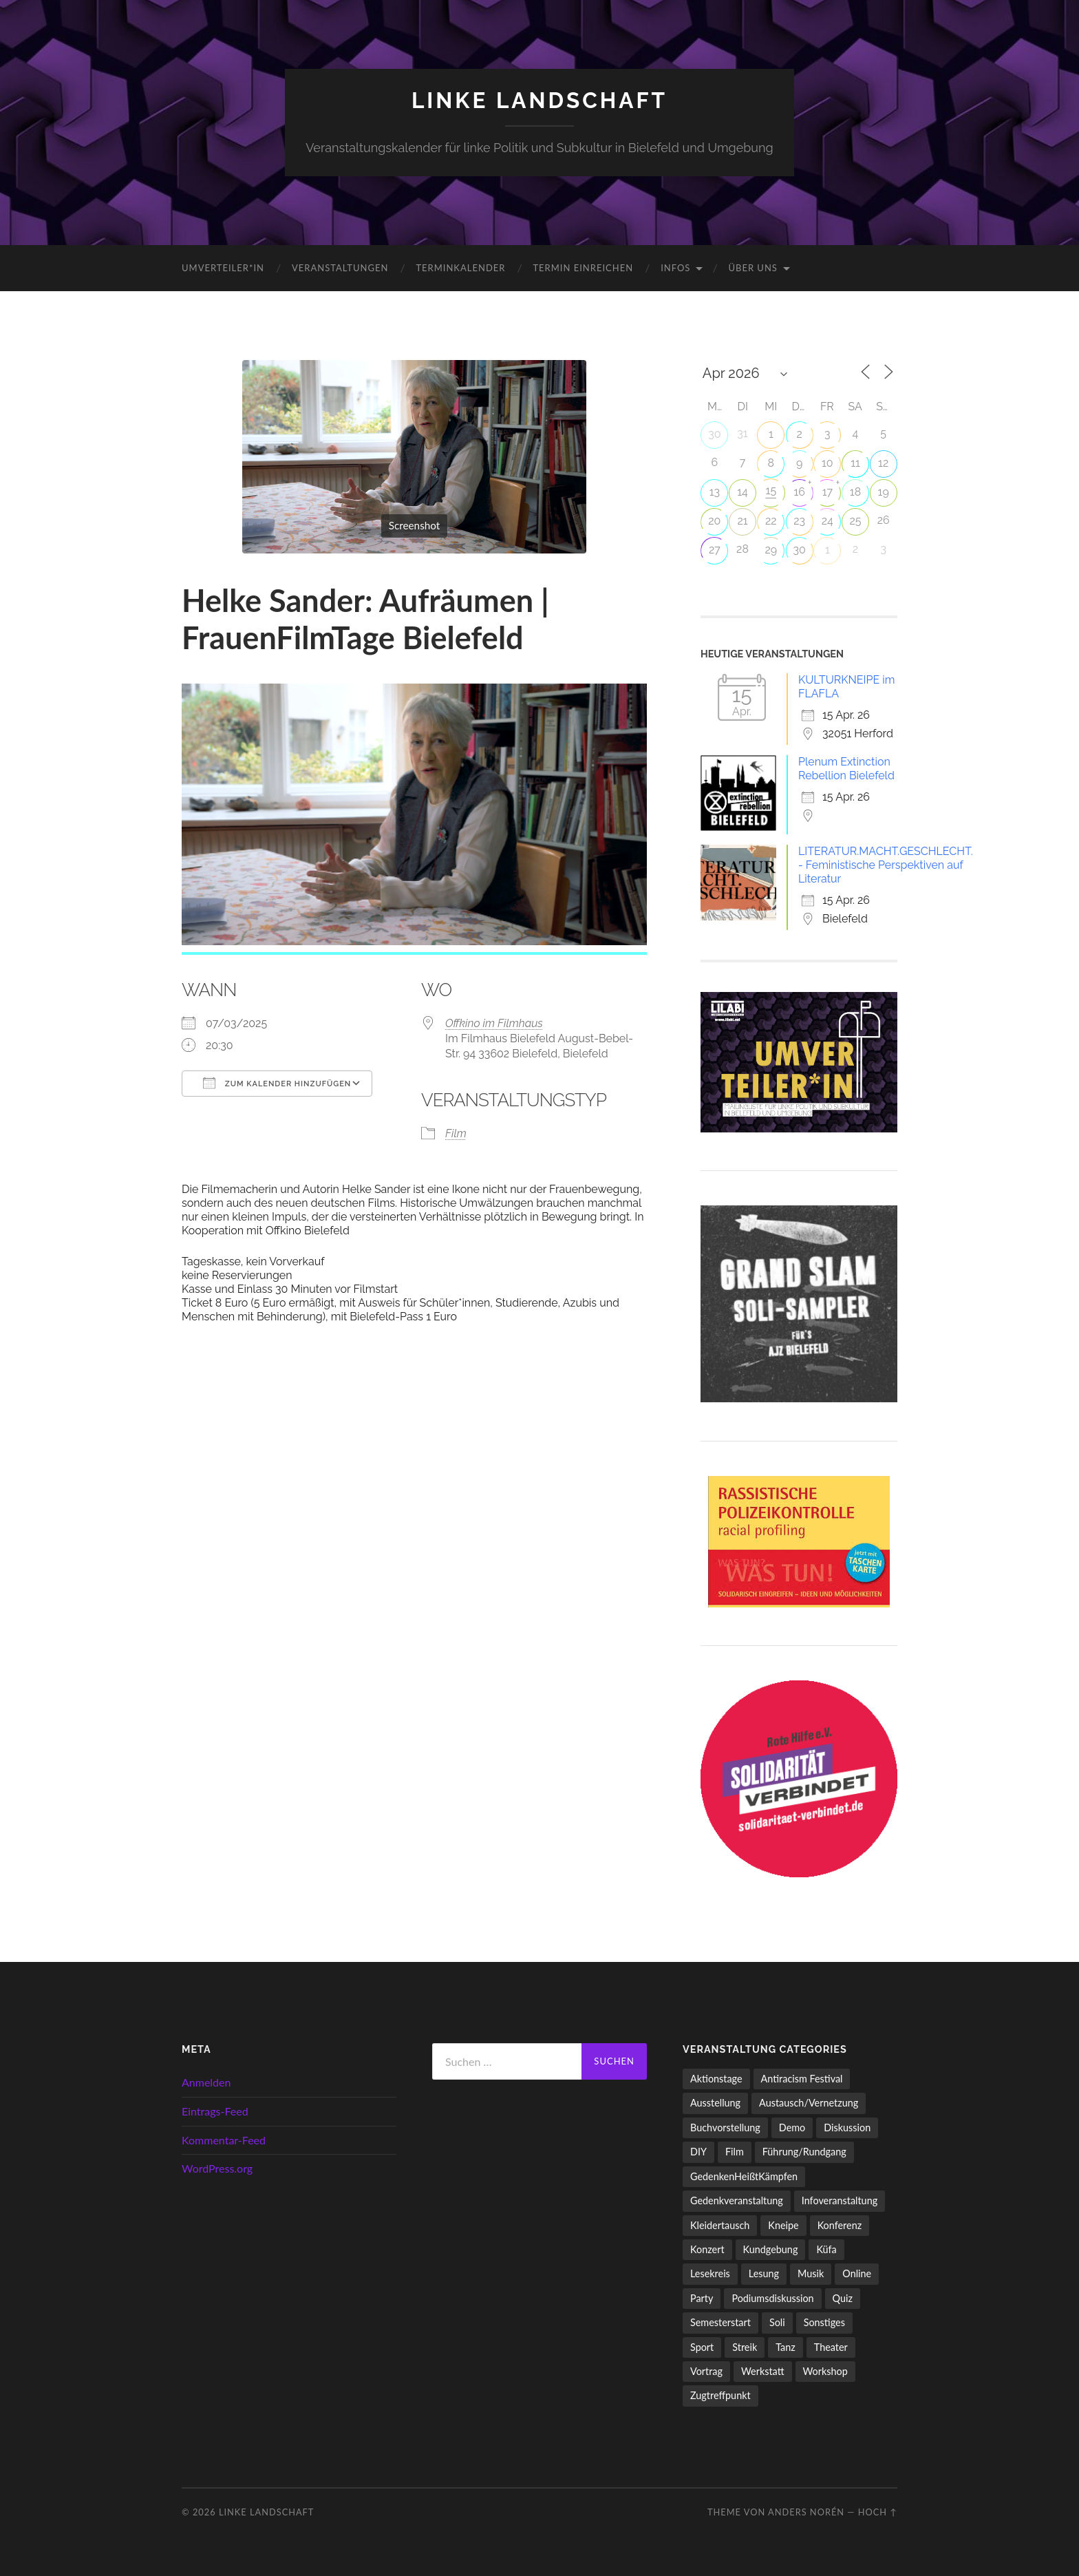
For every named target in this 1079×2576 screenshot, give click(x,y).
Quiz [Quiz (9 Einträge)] (843, 2298)
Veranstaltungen (340, 267)
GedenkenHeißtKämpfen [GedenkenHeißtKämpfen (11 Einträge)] (744, 2176)
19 (883, 491)
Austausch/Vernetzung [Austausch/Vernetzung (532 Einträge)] (808, 2103)
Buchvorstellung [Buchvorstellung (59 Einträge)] (725, 2127)
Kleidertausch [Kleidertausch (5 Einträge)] (719, 2225)
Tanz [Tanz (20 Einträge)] (785, 2347)
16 (799, 491)
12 (883, 462)
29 (771, 549)
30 (714, 434)
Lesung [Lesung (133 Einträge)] (764, 2273)
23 (799, 520)
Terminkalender (460, 267)
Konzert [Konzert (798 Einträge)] (707, 2249)
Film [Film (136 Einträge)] (734, 2151)
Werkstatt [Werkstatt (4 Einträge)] (762, 2371)
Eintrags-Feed (215, 2111)
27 (714, 549)
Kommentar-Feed (224, 2139)
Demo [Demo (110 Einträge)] (792, 2127)
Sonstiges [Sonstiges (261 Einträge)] (824, 2322)
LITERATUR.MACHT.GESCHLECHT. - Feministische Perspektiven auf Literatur (885, 865)
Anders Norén (806, 2511)
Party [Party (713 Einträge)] (701, 2298)
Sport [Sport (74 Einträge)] (702, 2347)
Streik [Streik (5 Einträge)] (744, 2347)
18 (855, 491)
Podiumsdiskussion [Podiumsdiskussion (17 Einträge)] (772, 2298)
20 (714, 520)
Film (456, 1133)
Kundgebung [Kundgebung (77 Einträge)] (770, 2249)
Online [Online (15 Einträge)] (856, 2273)
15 (771, 490)
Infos (675, 267)
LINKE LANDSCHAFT (539, 100)
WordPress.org (217, 2168)
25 (855, 520)
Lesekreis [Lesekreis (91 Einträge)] (710, 2273)
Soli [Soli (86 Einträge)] (777, 2322)
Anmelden (206, 2082)
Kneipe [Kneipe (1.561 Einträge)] (783, 2225)
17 (827, 491)
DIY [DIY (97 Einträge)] (698, 2151)
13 (714, 491)
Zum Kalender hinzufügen (277, 1083)
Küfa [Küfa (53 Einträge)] (826, 2249)
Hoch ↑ (877, 2511)
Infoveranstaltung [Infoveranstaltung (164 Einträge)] (839, 2200)
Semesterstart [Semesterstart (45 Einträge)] (720, 2322)
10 (827, 462)
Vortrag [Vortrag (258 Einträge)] (706, 2371)
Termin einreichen (583, 267)
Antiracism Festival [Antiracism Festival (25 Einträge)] (802, 2078)
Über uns (753, 267)
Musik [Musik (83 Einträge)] (811, 2273)
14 (742, 491)
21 (742, 520)
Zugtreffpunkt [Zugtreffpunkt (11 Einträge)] (720, 2395)
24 (827, 520)
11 (855, 462)
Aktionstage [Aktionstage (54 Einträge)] (716, 2078)
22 (771, 520)
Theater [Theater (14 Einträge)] (831, 2347)
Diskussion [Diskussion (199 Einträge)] (847, 2127)
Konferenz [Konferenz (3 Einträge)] (840, 2225)
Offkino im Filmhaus (494, 1023)
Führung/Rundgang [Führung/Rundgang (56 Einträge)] (804, 2151)
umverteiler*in (223, 267)
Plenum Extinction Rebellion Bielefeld (846, 768)
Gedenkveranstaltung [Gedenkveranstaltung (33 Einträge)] (736, 2200)
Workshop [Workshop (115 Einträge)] (825, 2371)
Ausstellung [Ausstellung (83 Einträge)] (715, 2103)
